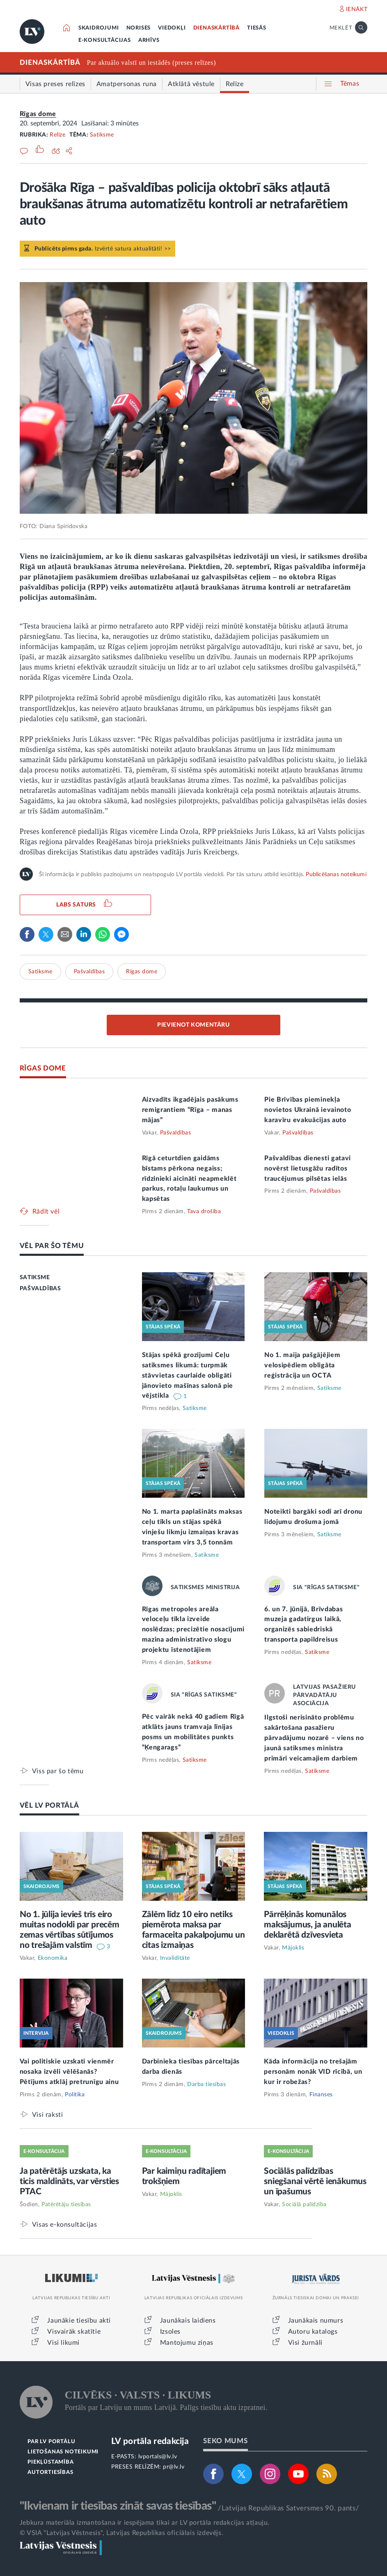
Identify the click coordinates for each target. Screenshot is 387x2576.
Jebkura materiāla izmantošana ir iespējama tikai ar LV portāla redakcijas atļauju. (145, 2522)
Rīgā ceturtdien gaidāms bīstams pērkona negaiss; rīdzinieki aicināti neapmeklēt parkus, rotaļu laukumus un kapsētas (189, 1179)
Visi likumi (63, 2342)
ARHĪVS (149, 40)
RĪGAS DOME (43, 1068)
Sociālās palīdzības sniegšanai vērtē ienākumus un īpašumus (315, 2181)
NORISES (138, 28)
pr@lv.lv (173, 2467)
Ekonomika (53, 1958)
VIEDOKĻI (171, 28)
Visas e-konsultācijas (64, 2224)
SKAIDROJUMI (98, 28)
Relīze (57, 135)
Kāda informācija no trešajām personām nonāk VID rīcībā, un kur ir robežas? (313, 2071)
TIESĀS (256, 28)
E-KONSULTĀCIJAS (104, 40)
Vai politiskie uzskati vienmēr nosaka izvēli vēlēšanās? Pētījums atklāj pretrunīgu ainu (69, 2071)
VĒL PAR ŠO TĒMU (52, 1245)
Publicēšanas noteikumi (336, 874)
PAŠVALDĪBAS (40, 1288)
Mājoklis (293, 1948)
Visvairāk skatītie (74, 2331)
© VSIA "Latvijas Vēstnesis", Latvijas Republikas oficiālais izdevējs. (121, 2533)
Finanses (321, 2095)
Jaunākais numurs (315, 2320)
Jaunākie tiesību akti (79, 2320)
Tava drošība (204, 1211)
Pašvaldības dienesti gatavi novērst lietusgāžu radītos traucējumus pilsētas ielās (307, 1168)
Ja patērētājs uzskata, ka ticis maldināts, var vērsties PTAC (69, 2181)
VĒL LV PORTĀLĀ (49, 1805)
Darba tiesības (206, 2084)
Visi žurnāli (305, 2342)
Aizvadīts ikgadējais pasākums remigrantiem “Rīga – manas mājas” (190, 1109)
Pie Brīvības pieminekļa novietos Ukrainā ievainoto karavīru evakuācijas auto (307, 1109)
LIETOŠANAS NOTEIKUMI (62, 2452)
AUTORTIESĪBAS (50, 2472)
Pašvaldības (89, 972)
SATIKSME (35, 1277)
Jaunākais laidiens (188, 2320)
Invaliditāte (175, 1958)
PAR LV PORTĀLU (51, 2441)
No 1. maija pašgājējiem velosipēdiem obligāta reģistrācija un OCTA (302, 1365)
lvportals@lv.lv (157, 2457)
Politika (75, 2095)
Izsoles (170, 2331)
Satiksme (102, 135)
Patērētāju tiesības (66, 2204)
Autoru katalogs (313, 2331)
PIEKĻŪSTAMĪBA (50, 2462)
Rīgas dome (38, 114)
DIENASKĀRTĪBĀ (216, 28)
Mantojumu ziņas (186, 2342)
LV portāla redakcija (150, 2441)
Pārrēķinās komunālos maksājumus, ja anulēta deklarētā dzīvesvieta (307, 1924)
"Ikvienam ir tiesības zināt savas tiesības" (118, 2506)
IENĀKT (357, 9)
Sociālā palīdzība (304, 2204)
